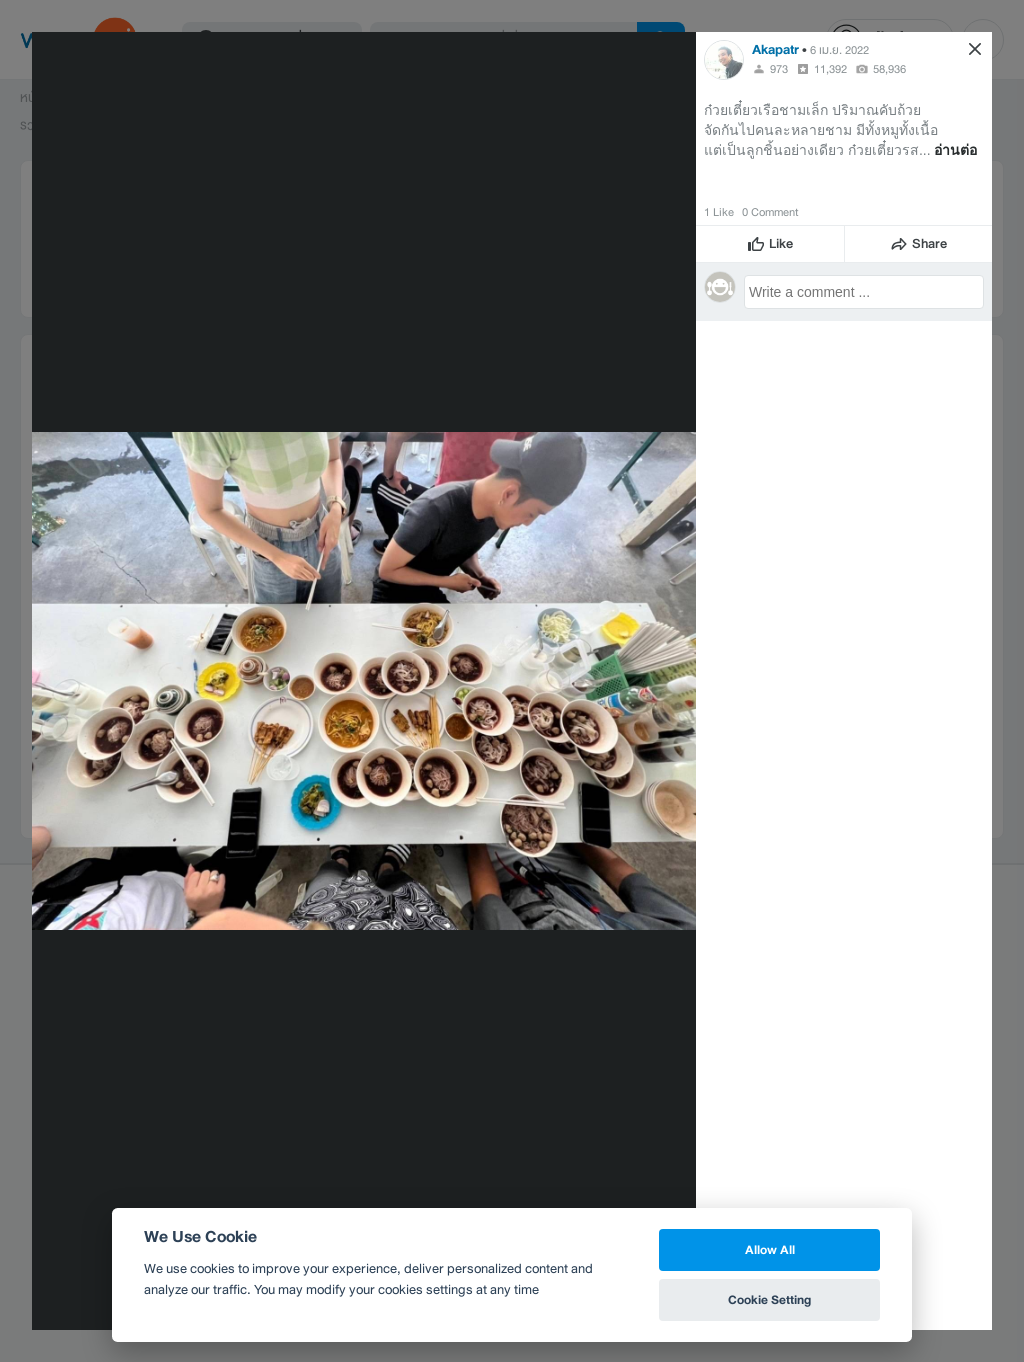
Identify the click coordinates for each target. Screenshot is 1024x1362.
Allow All (770, 1249)
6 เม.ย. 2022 (839, 50)
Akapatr (775, 49)
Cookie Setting (769, 1299)
